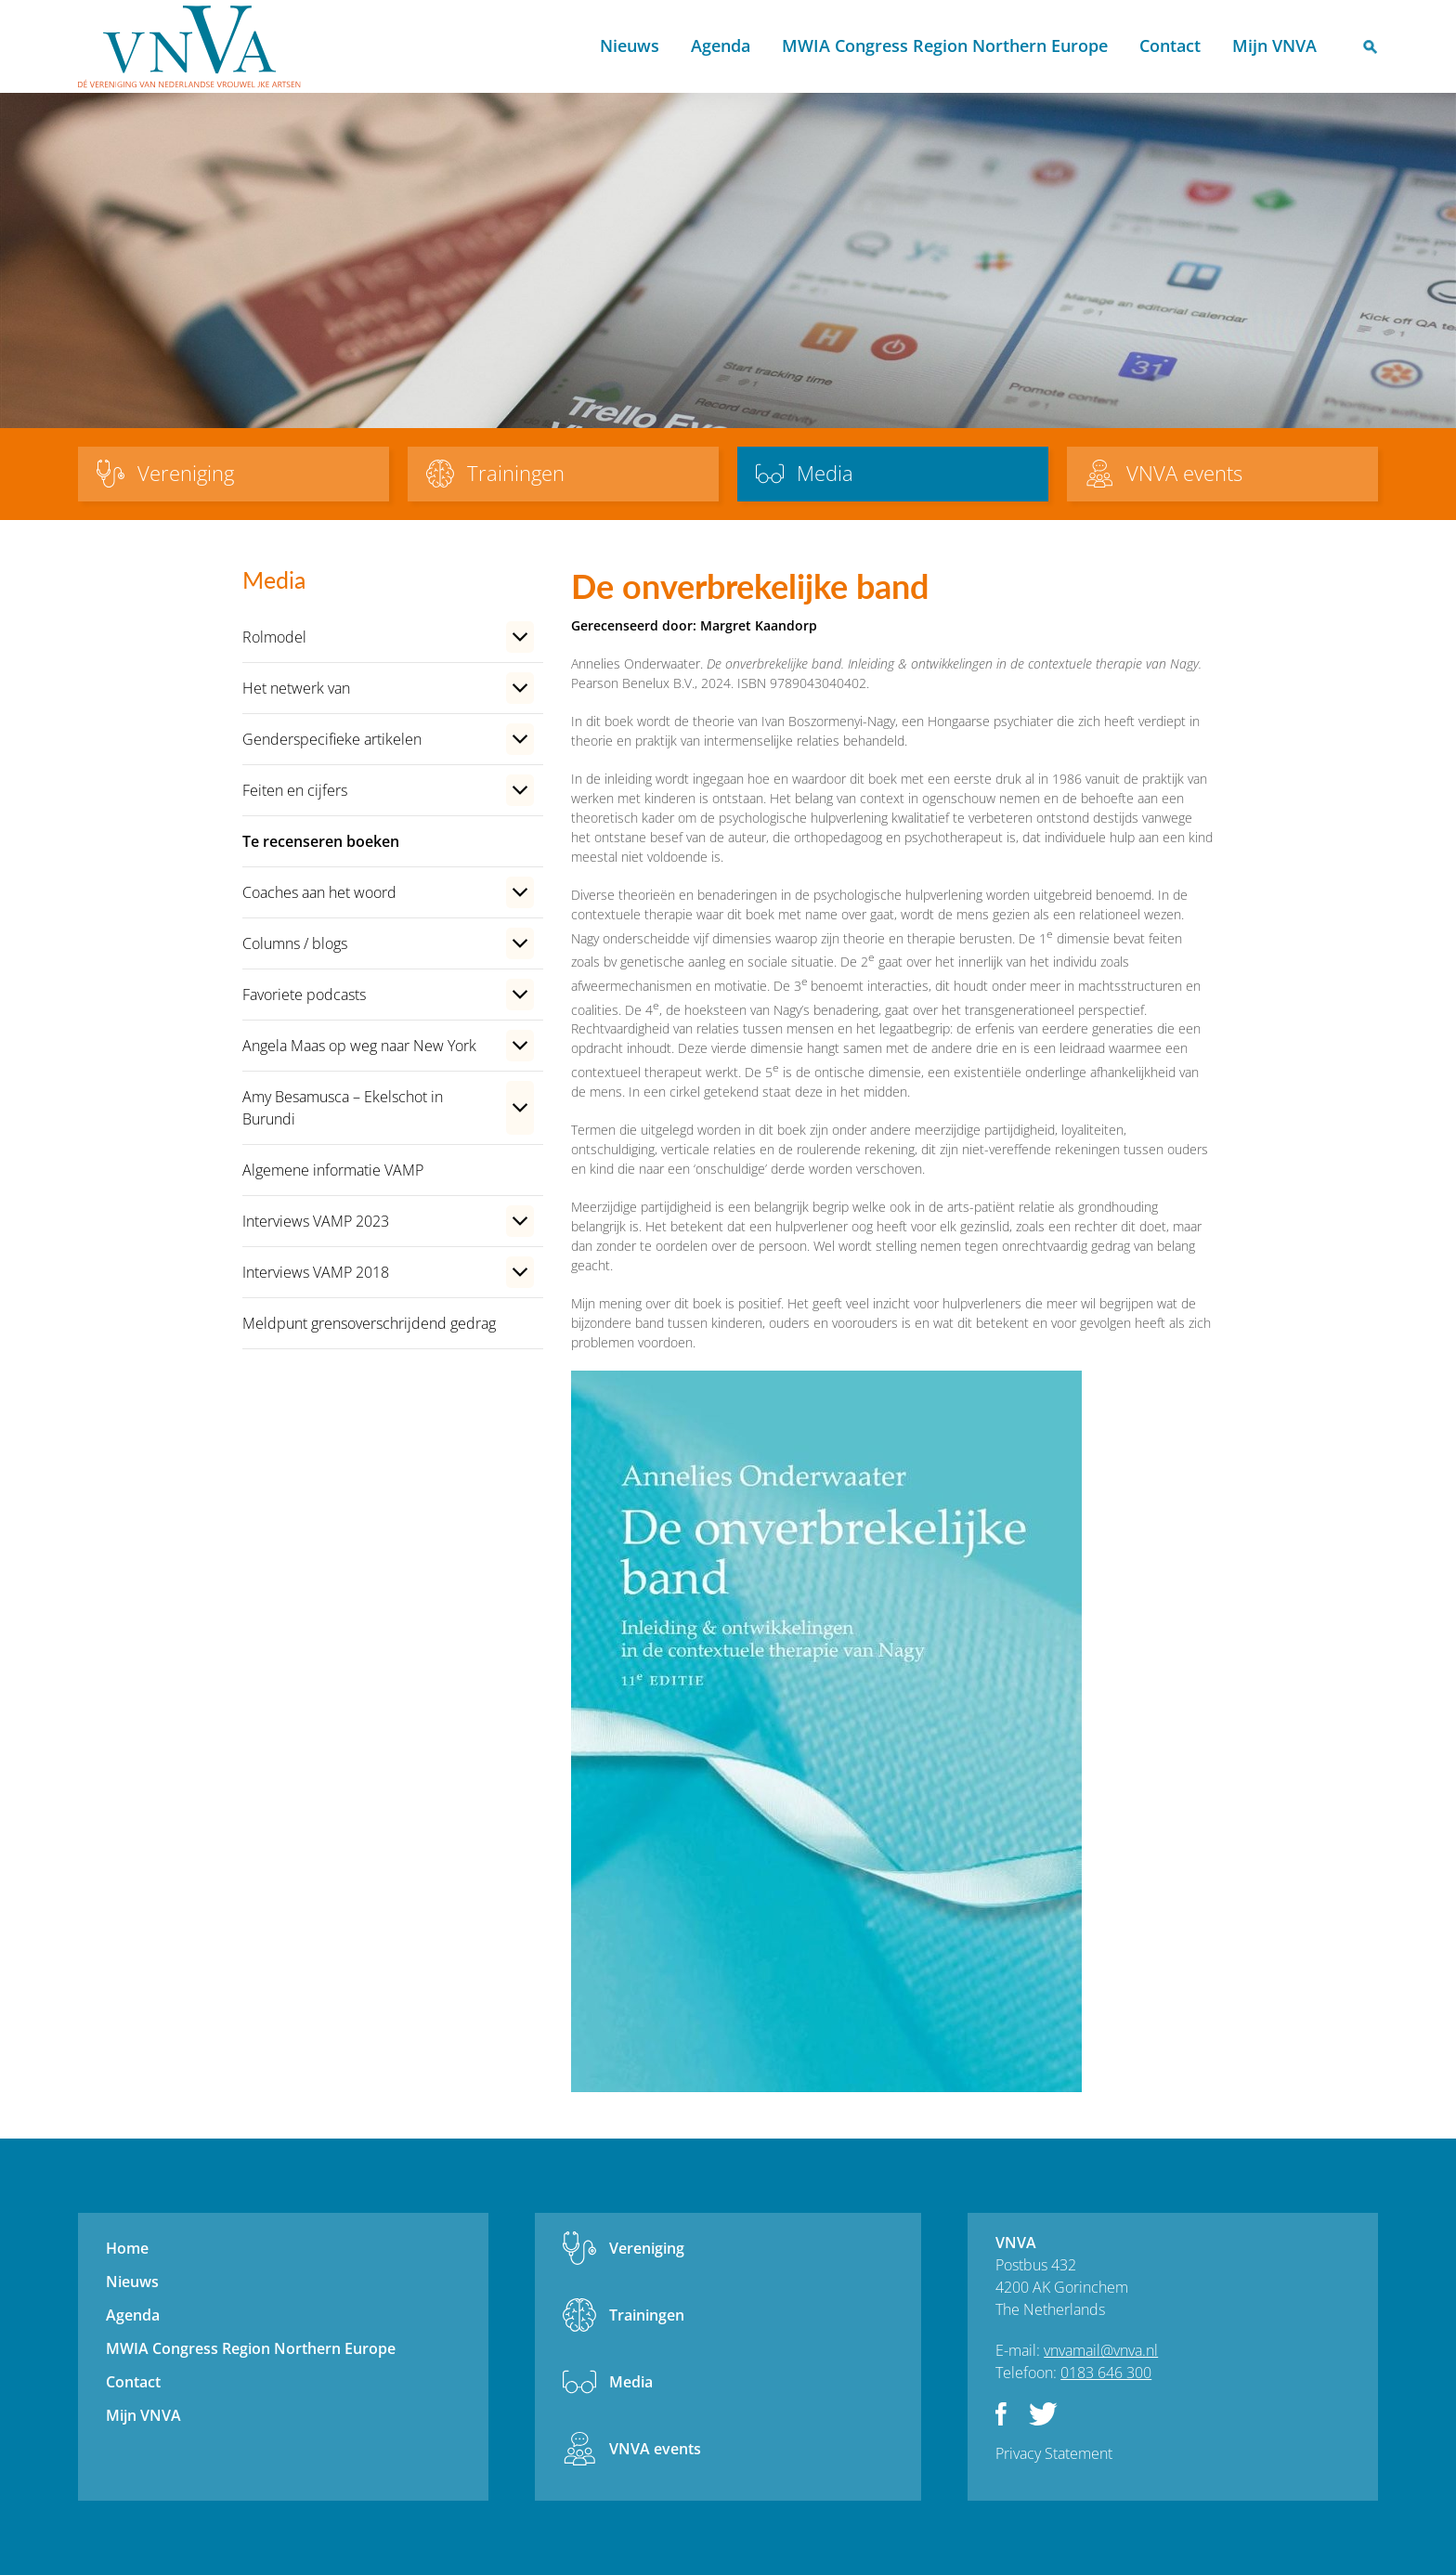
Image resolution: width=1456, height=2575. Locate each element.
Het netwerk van (296, 688)
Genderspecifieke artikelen (332, 739)
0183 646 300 (1105, 2372)
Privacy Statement (1053, 2453)
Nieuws (629, 45)
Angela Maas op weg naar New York (359, 1045)
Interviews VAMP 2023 (315, 1221)
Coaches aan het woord (319, 892)
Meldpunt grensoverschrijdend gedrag (369, 1323)
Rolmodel (274, 637)
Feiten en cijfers (294, 790)
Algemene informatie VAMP (332, 1170)
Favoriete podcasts (304, 994)
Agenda (720, 45)
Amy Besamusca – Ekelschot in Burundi (342, 1107)
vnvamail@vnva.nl (1101, 2350)
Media (631, 2382)
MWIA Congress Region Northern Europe (945, 45)
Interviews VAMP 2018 (315, 1272)
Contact (1170, 45)
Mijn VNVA (1274, 45)
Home (560, 46)
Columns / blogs (294, 943)
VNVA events (655, 2448)
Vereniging (646, 2248)
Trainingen (646, 2315)
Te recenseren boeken (320, 841)
